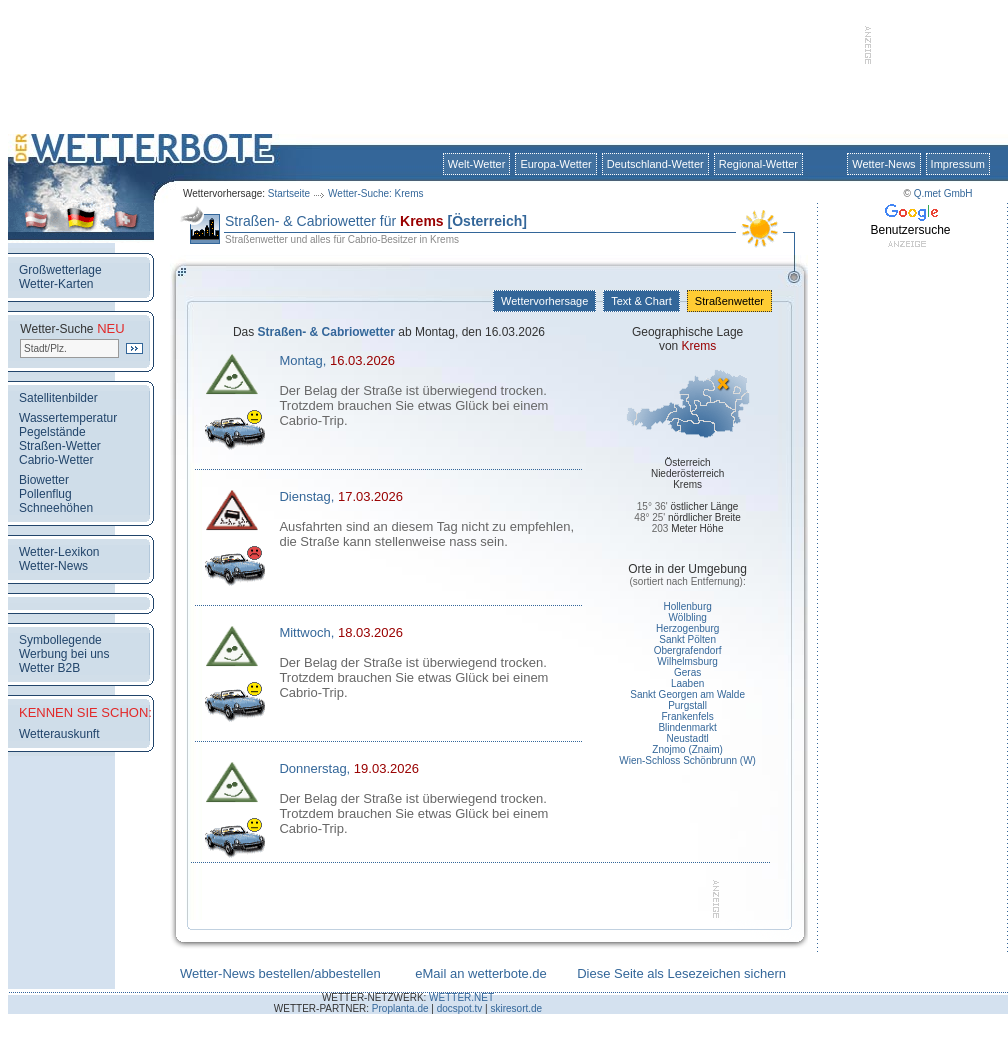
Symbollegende (60, 640)
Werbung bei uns (64, 654)
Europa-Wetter (555, 164)
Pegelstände (52, 432)
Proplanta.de (400, 1008)
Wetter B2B (49, 668)
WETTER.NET (461, 997)
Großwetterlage (60, 270)
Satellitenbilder (58, 398)
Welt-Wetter (477, 164)
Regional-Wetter (758, 164)
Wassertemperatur (68, 418)
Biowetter (44, 480)
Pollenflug (45, 494)
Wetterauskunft (59, 734)
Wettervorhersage (544, 301)
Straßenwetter (729, 301)
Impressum (958, 164)
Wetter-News (883, 164)
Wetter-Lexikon (59, 552)
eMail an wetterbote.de (481, 973)
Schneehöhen (56, 508)
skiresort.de (516, 1008)
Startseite (289, 193)
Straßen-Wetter (60, 446)
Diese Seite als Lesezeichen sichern (681, 973)
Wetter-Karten (56, 284)
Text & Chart (641, 301)
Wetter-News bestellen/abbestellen (280, 973)
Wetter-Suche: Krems (375, 193)
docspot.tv (460, 1008)
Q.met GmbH (943, 193)
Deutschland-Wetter (655, 164)
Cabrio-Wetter (56, 460)
